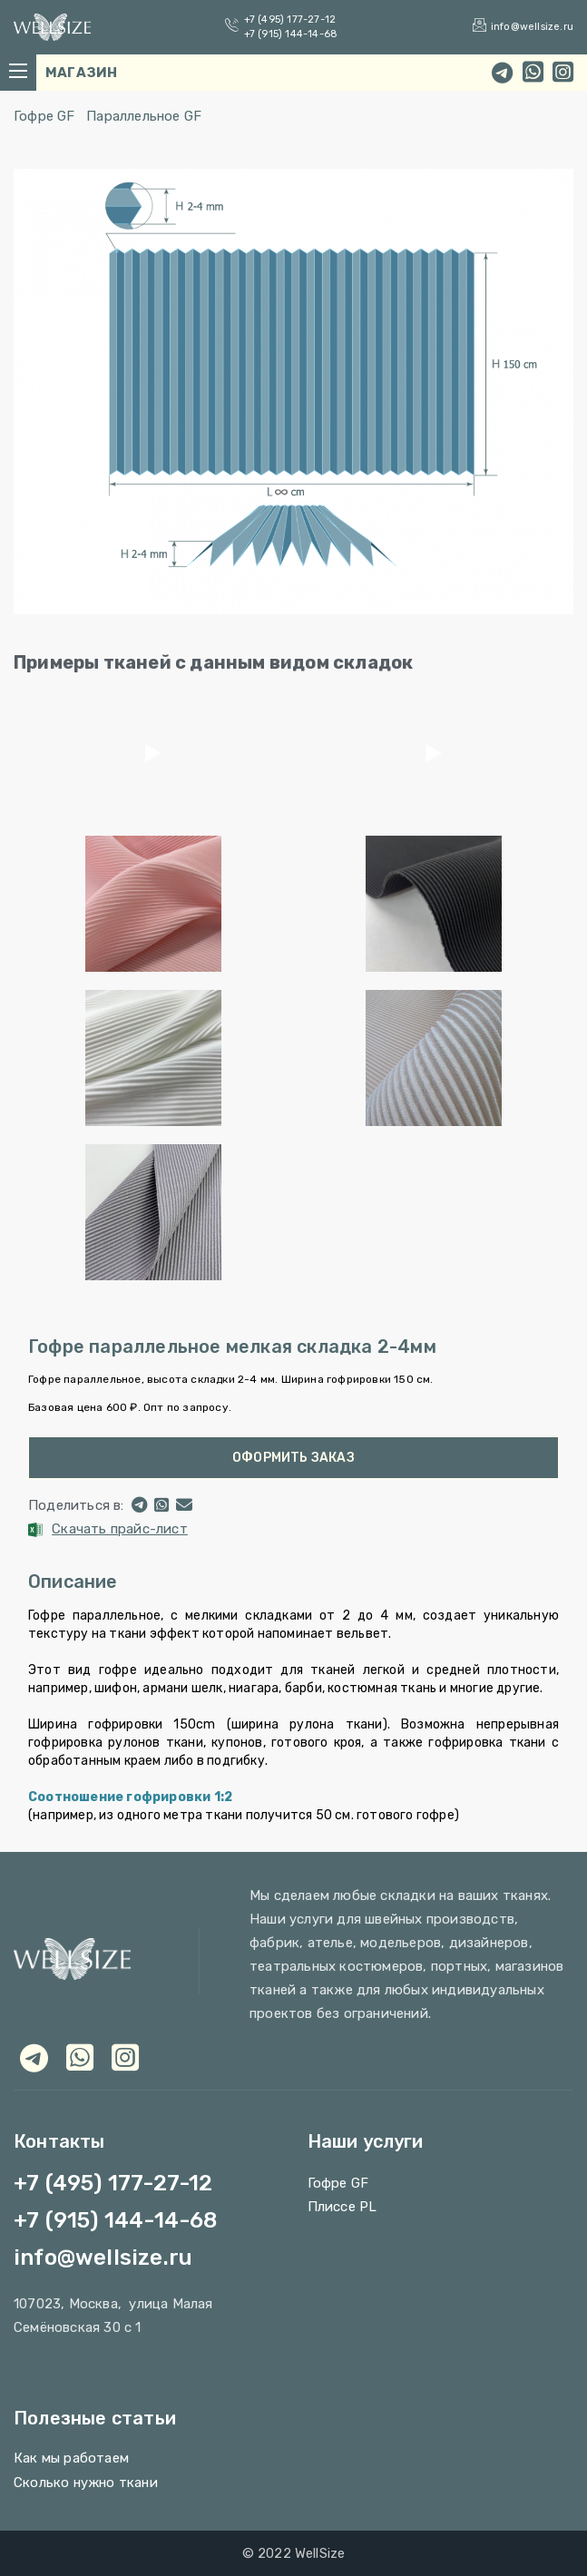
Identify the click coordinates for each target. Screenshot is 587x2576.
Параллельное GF (143, 116)
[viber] (125, 2057)
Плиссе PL (342, 2207)
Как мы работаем (71, 2458)
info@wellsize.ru (532, 27)
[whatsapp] (533, 72)
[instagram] (563, 72)
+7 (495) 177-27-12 (290, 19)
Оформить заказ (293, 1457)
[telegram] (502, 72)
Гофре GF (44, 116)
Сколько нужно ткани (86, 2482)
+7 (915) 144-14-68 (291, 34)
